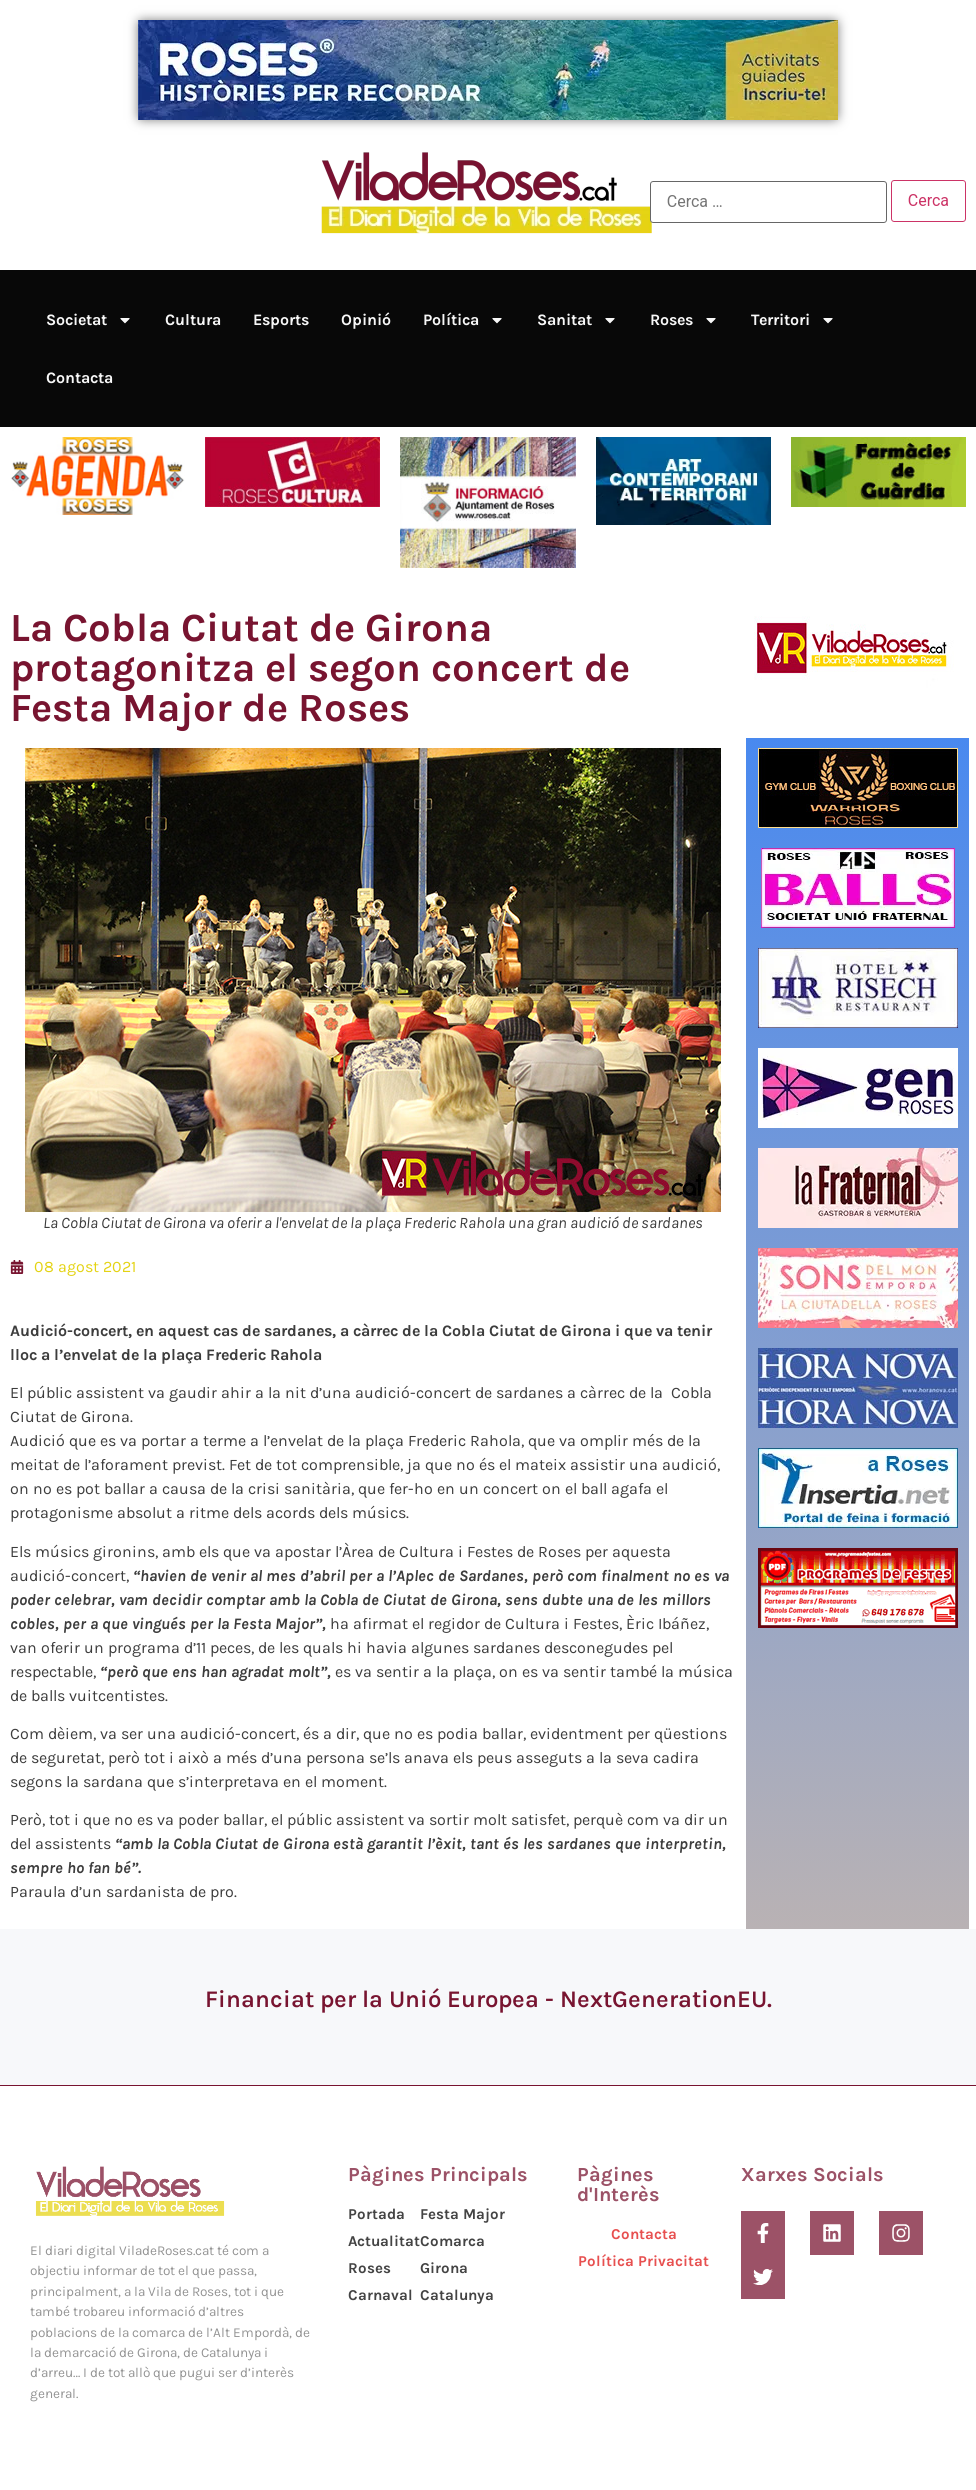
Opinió (366, 319)
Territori (793, 320)
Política (464, 320)
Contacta (79, 377)
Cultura (193, 319)
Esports (281, 319)
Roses (684, 320)
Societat (89, 320)
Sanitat (577, 320)
